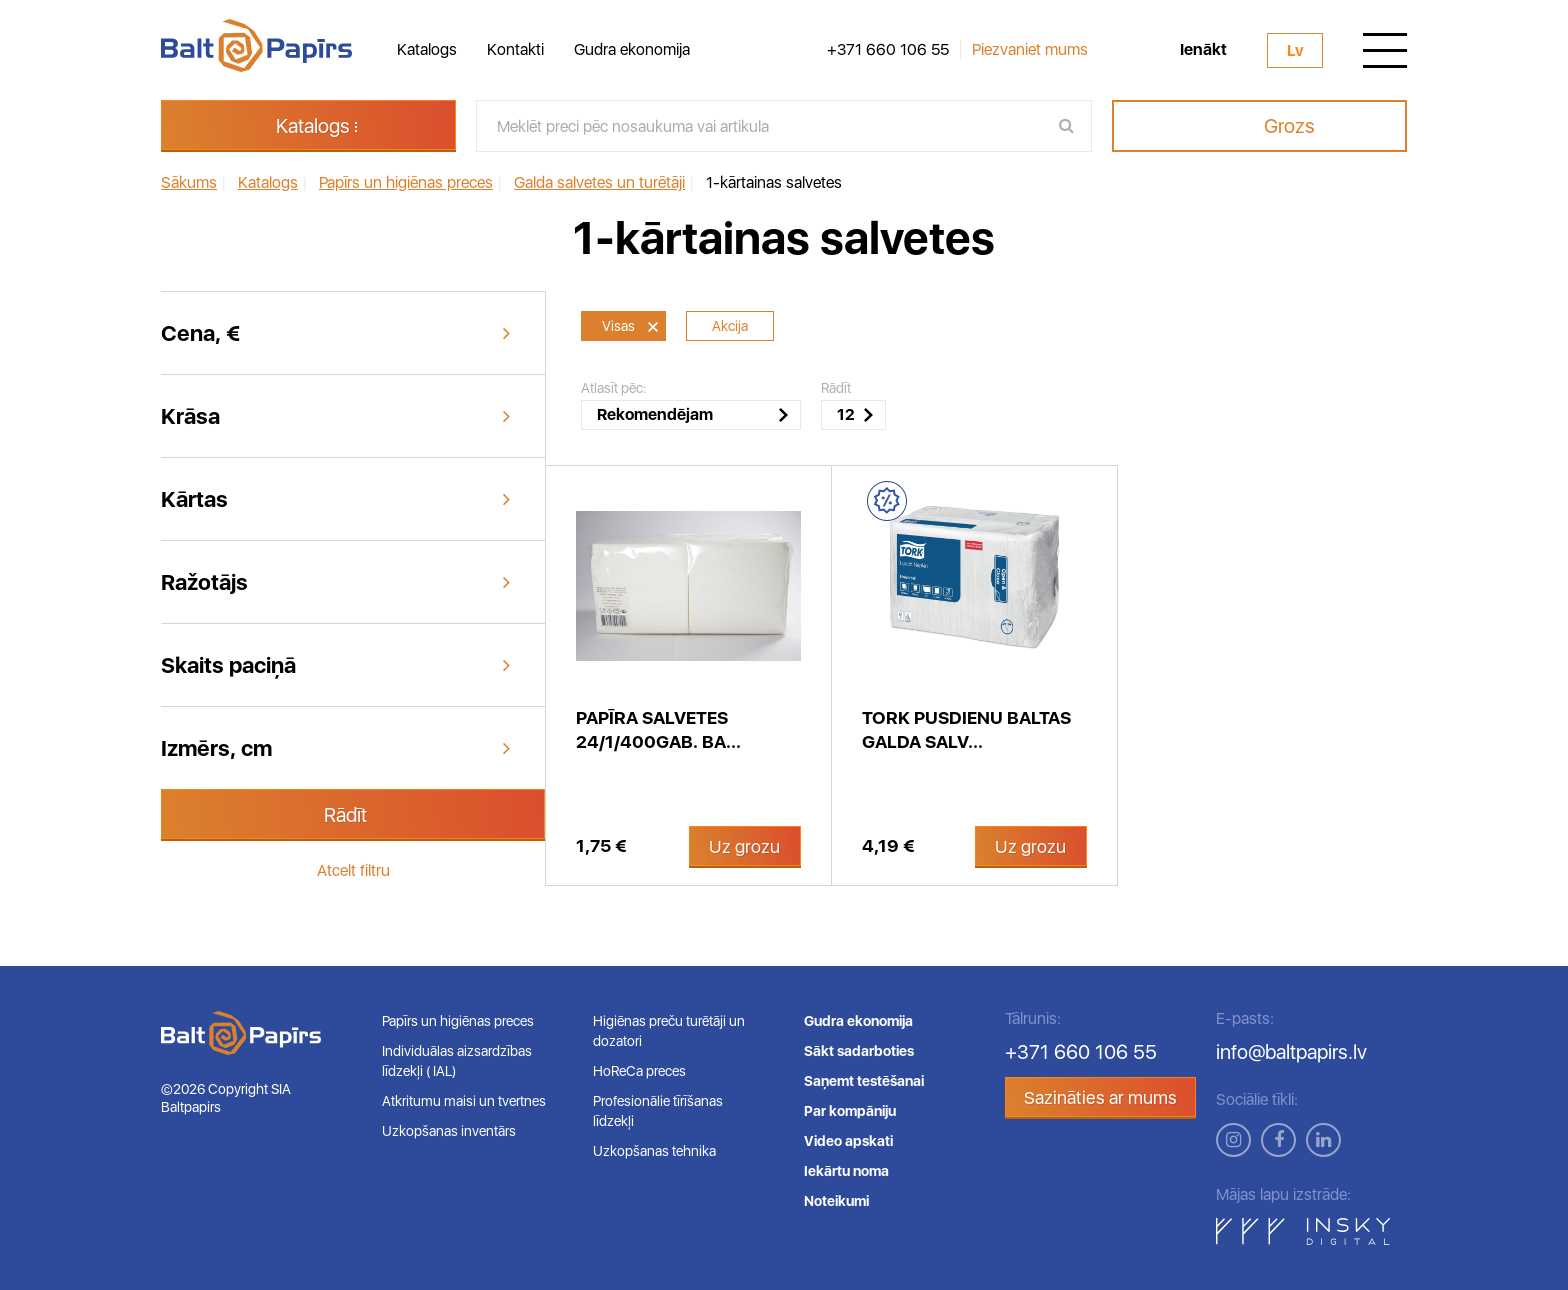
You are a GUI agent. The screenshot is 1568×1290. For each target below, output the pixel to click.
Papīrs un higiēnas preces (458, 1021)
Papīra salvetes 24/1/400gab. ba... (658, 729)
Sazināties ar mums (1100, 1097)
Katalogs (427, 49)
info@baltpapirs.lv (1291, 1052)
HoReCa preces (639, 1071)
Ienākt (1203, 50)
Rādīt (345, 815)
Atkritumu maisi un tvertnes (464, 1101)
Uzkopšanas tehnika (654, 1151)
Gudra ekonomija (632, 49)
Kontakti (515, 49)
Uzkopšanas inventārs (449, 1131)
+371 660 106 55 (888, 50)
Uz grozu (744, 846)
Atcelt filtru (353, 870)
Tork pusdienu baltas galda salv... (966, 729)
